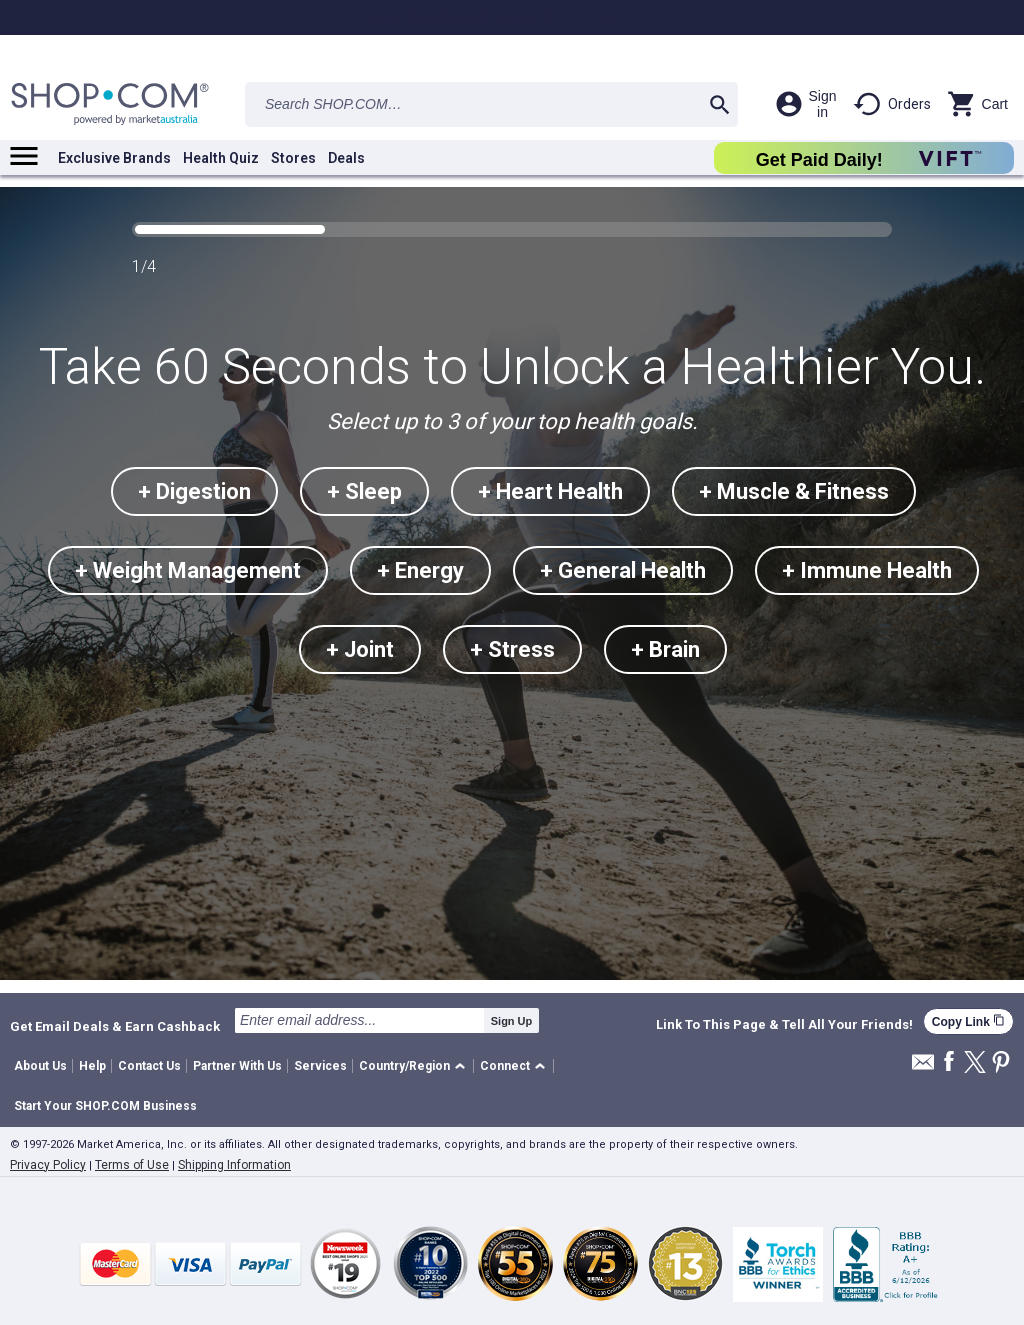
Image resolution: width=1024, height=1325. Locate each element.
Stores (293, 158)
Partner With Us (237, 1066)
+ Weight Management (188, 570)
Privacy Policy (48, 1165)
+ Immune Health (867, 570)
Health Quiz (221, 158)
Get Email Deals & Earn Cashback (115, 1026)
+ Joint (360, 649)
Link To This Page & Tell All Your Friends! (784, 1025)
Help (92, 1066)
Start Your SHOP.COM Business (105, 1106)
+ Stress (512, 649)
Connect (505, 1066)
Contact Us (149, 1066)
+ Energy (420, 570)
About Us (40, 1066)
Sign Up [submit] (512, 1021)
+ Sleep (364, 491)
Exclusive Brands (114, 158)
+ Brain (665, 649)
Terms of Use (132, 1165)
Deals (346, 158)
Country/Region (404, 1066)
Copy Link (968, 1021)
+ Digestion (194, 491)
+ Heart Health (550, 491)
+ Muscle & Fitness (794, 491)
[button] (415, 1066)
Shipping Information (234, 1165)
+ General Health (623, 570)
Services (320, 1066)
